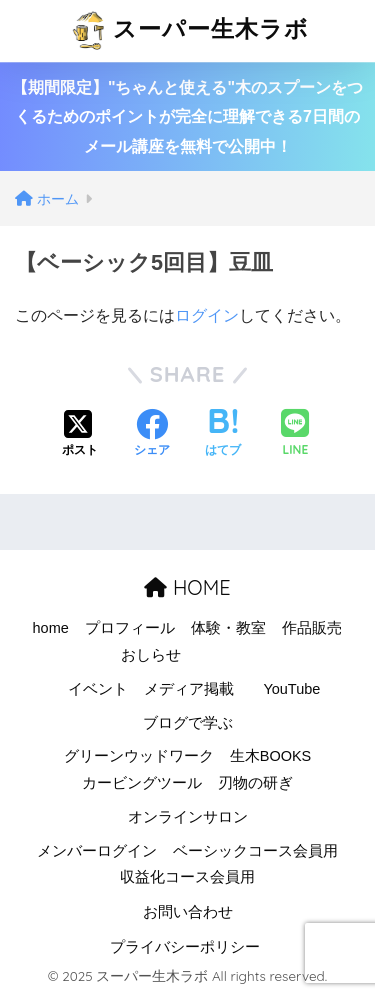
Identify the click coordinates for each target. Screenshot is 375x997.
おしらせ (151, 655)
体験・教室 (228, 628)
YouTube (291, 689)
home (51, 628)
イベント (98, 689)
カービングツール (142, 783)
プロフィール (130, 628)
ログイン (207, 315)
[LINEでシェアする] (295, 434)
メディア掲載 (189, 689)
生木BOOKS (271, 756)
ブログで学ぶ (188, 723)
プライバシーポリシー (185, 947)
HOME (187, 587)
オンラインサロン (188, 817)
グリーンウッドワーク (139, 756)
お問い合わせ (188, 912)
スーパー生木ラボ (190, 31)
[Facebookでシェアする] (152, 435)
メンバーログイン (97, 851)
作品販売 (312, 628)
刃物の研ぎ (255, 783)
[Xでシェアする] (80, 435)
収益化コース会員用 (187, 877)
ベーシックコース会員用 (255, 851)
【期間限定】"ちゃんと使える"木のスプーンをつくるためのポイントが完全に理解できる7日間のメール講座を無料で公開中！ (187, 117)
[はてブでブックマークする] (223, 435)
